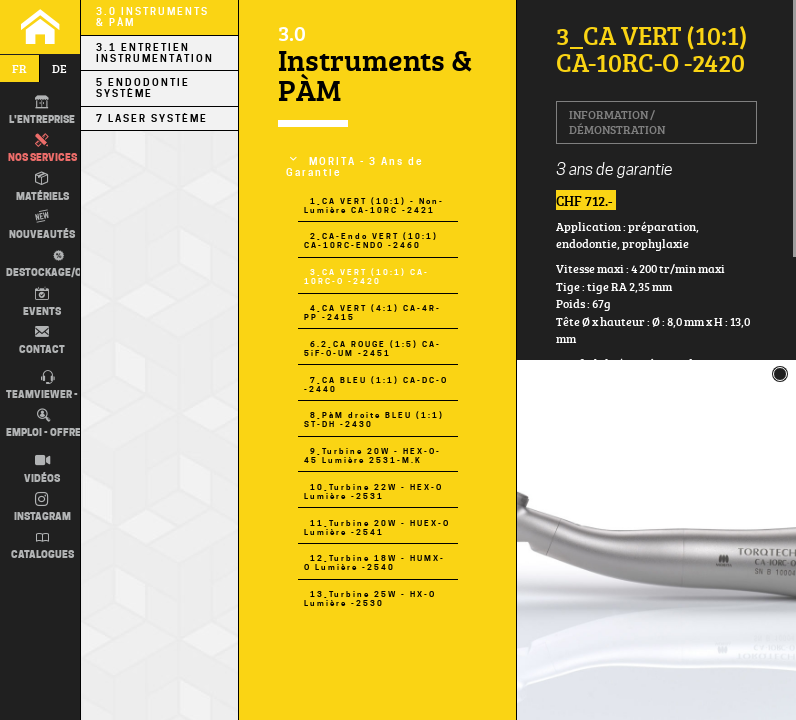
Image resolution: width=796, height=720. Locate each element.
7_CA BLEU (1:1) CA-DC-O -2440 (376, 385)
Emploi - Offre (43, 424)
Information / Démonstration (617, 121)
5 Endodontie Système (143, 88)
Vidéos (42, 469)
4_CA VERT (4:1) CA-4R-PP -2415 (372, 313)
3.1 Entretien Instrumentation (155, 53)
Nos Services (42, 149)
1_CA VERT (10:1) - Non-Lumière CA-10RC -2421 (374, 206)
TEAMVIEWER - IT (47, 386)
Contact (42, 340)
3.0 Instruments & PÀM (152, 17)
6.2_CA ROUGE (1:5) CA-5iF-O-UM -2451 (372, 349)
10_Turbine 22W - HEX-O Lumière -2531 (373, 492)
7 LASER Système (152, 118)
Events (42, 302)
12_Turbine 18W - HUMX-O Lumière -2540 (374, 563)
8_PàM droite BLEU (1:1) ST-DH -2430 (374, 420)
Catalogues (42, 546)
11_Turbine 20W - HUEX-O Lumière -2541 (377, 528)
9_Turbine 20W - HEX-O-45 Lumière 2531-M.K (372, 456)
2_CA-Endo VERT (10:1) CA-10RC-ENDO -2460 (371, 241)
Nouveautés (42, 225)
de (59, 68)
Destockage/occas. (57, 262)
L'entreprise (42, 111)
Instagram (42, 508)
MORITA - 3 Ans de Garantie (355, 167)
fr (19, 68)
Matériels (42, 187)
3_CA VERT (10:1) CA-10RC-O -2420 (366, 277)
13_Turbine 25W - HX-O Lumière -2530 (370, 599)
